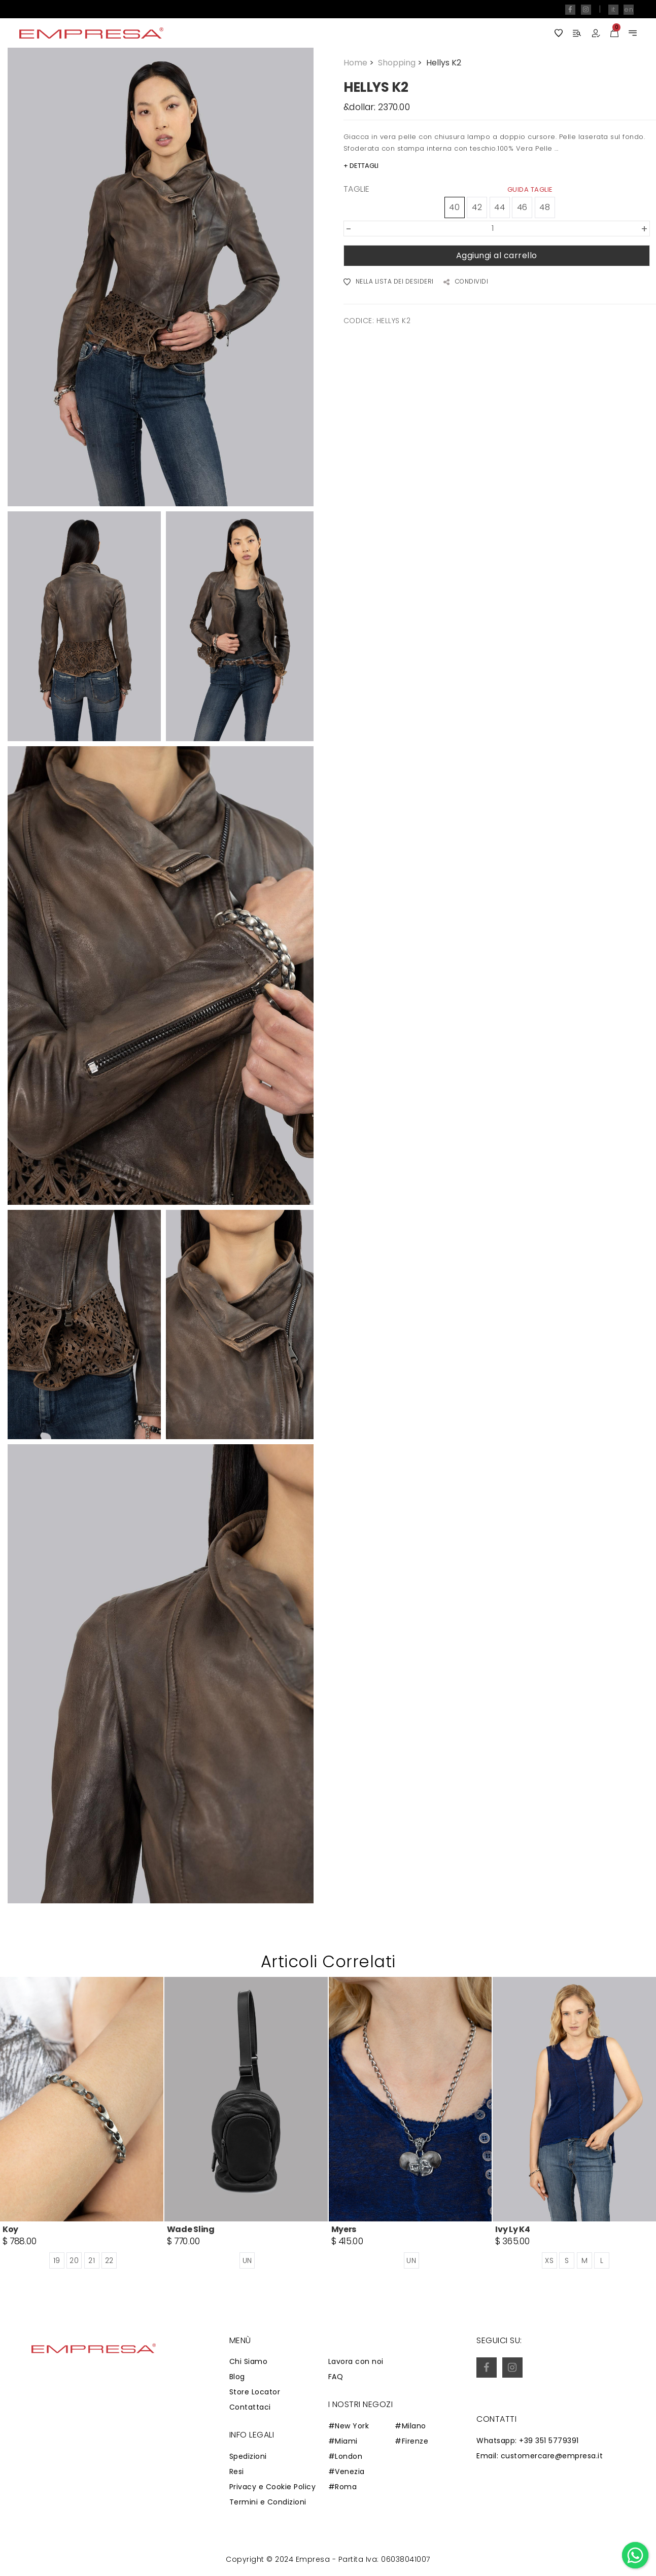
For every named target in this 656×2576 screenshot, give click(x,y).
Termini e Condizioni (267, 2502)
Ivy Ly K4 (512, 2229)
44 (499, 207)
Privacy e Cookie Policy (272, 2487)
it (613, 9)
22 (109, 2260)
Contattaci (250, 2407)
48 (544, 207)
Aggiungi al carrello (496, 255)
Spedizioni (248, 2456)
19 (56, 2260)
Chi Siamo (248, 2361)
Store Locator (255, 2392)
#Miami (343, 2441)
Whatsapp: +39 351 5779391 (527, 2440)
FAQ (335, 2377)
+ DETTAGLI (360, 165)
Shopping (401, 62)
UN (247, 2260)
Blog (237, 2377)
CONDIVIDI (465, 282)
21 (91, 2260)
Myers (343, 2229)
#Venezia (346, 2471)
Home (359, 62)
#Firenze (411, 2441)
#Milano (410, 2426)
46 (522, 207)
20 (74, 2260)
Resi (236, 2471)
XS (549, 2260)
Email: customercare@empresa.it (539, 2456)
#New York (348, 2426)
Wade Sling (191, 2229)
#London (345, 2456)
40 (454, 207)
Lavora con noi (356, 2361)
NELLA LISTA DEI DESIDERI (388, 282)
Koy (10, 2229)
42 (477, 207)
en (628, 9)
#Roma (342, 2487)
